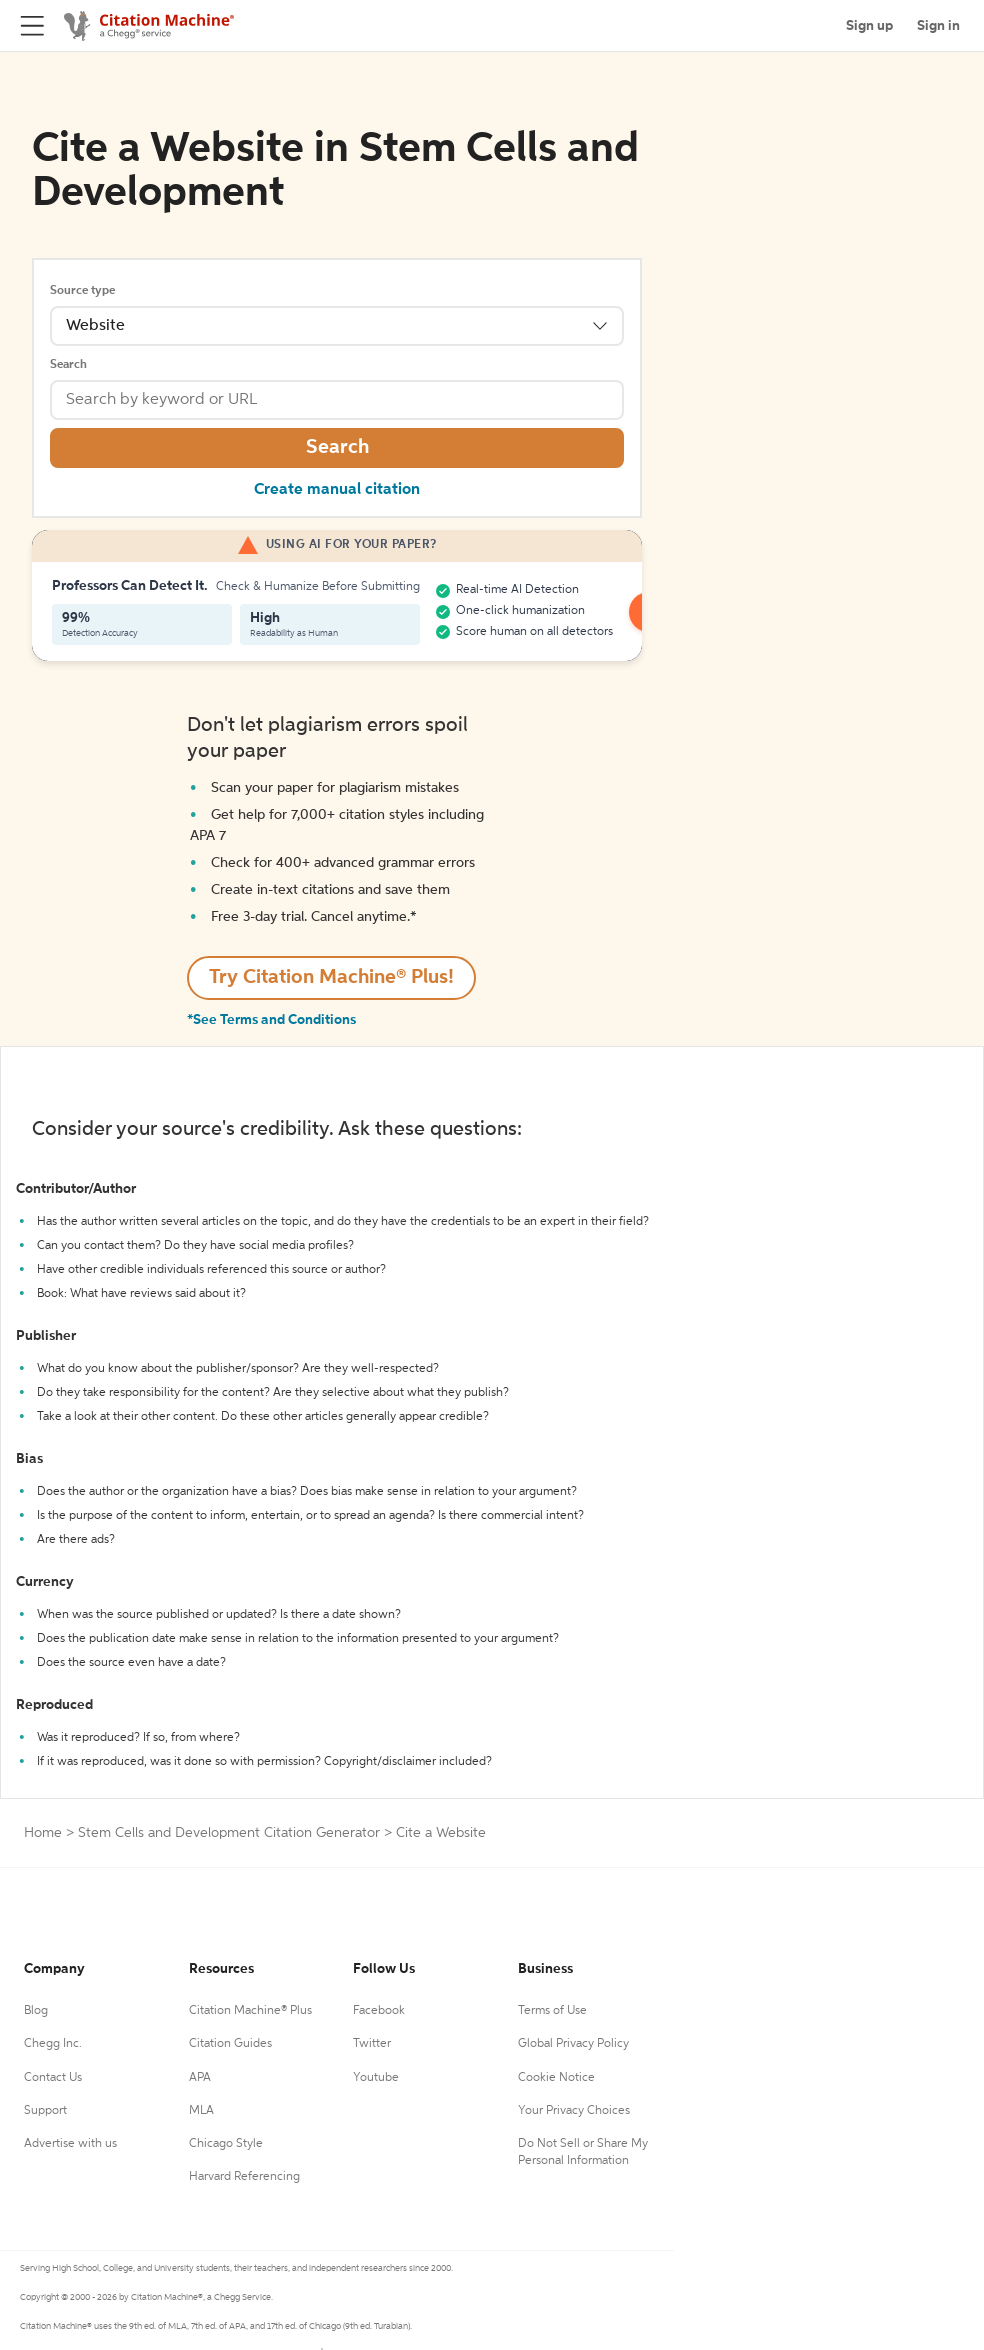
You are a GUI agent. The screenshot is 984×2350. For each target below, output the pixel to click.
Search (68, 365)
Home (43, 1833)
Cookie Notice (556, 2078)
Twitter (372, 2044)
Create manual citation (337, 490)
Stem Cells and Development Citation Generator (229, 1833)
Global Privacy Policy (573, 2044)
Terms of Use (552, 2011)
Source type (82, 291)
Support (45, 2111)
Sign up (869, 26)
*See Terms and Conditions (271, 1020)
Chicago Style (226, 2144)
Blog (36, 2011)
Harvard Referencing (244, 2177)
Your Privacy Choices (574, 2111)
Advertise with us (70, 2144)
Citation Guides (230, 2044)
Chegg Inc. (53, 2044)
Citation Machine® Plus (250, 2011)
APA (200, 2078)
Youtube (376, 2078)
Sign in (938, 26)
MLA (201, 2111)
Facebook (379, 2011)
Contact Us (53, 2078)
